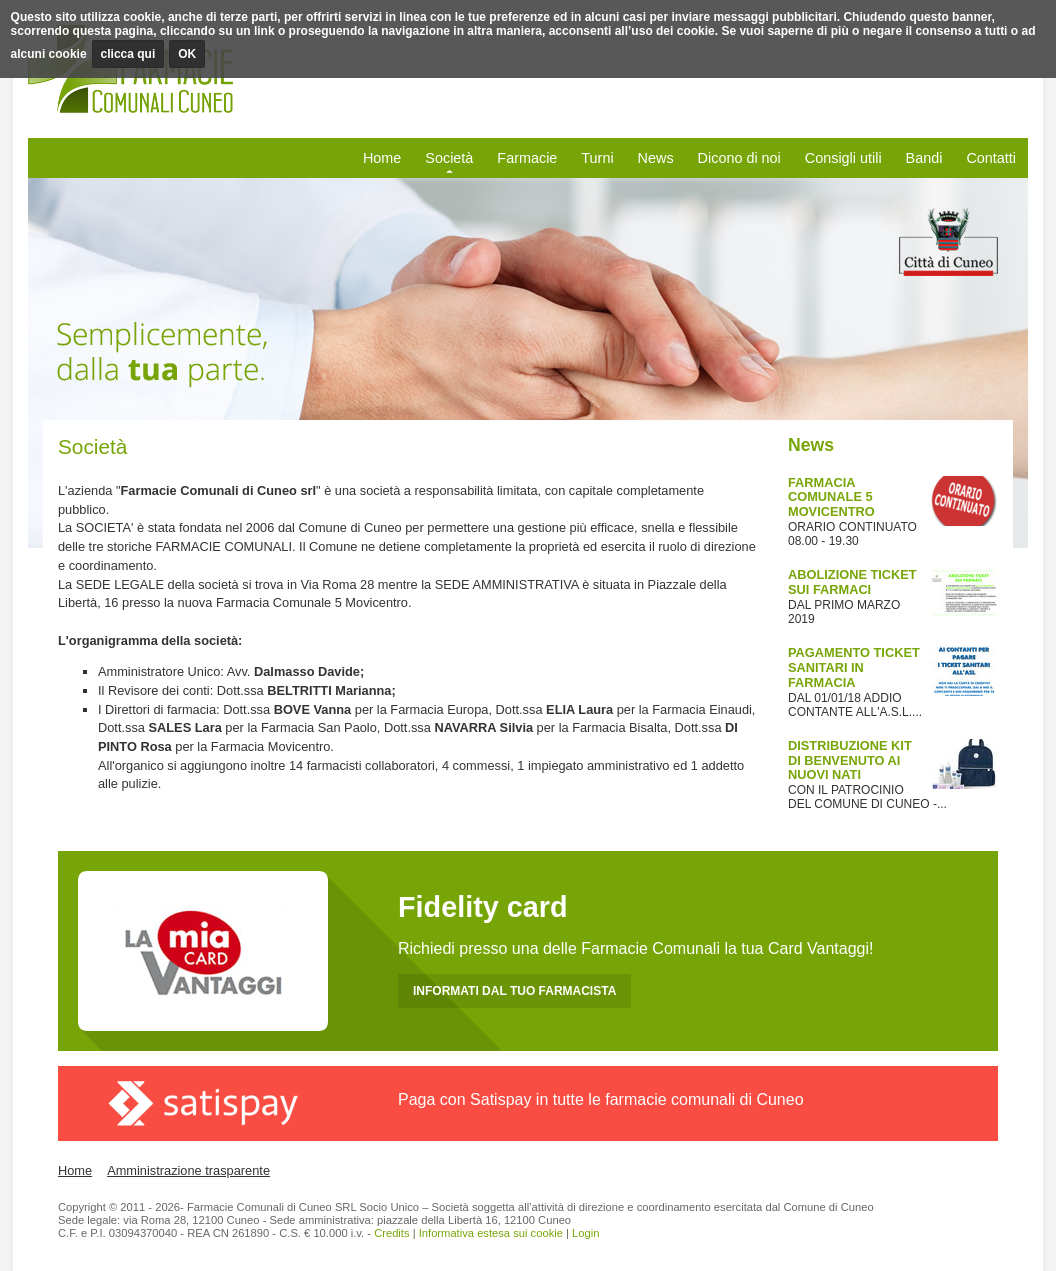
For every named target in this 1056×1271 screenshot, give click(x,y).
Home (382, 158)
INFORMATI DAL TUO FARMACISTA (514, 991)
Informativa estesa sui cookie (491, 1233)
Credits (391, 1233)
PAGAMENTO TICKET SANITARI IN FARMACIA (854, 667)
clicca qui (128, 54)
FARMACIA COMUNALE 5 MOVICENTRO (831, 497)
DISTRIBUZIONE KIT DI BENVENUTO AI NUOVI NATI (850, 760)
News (656, 158)
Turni (597, 158)
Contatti (991, 158)
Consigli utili (843, 158)
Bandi (924, 158)
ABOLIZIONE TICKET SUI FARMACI (852, 582)
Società (449, 158)
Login (585, 1233)
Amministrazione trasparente (188, 1170)
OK (187, 54)
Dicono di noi (739, 158)
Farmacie (527, 158)
